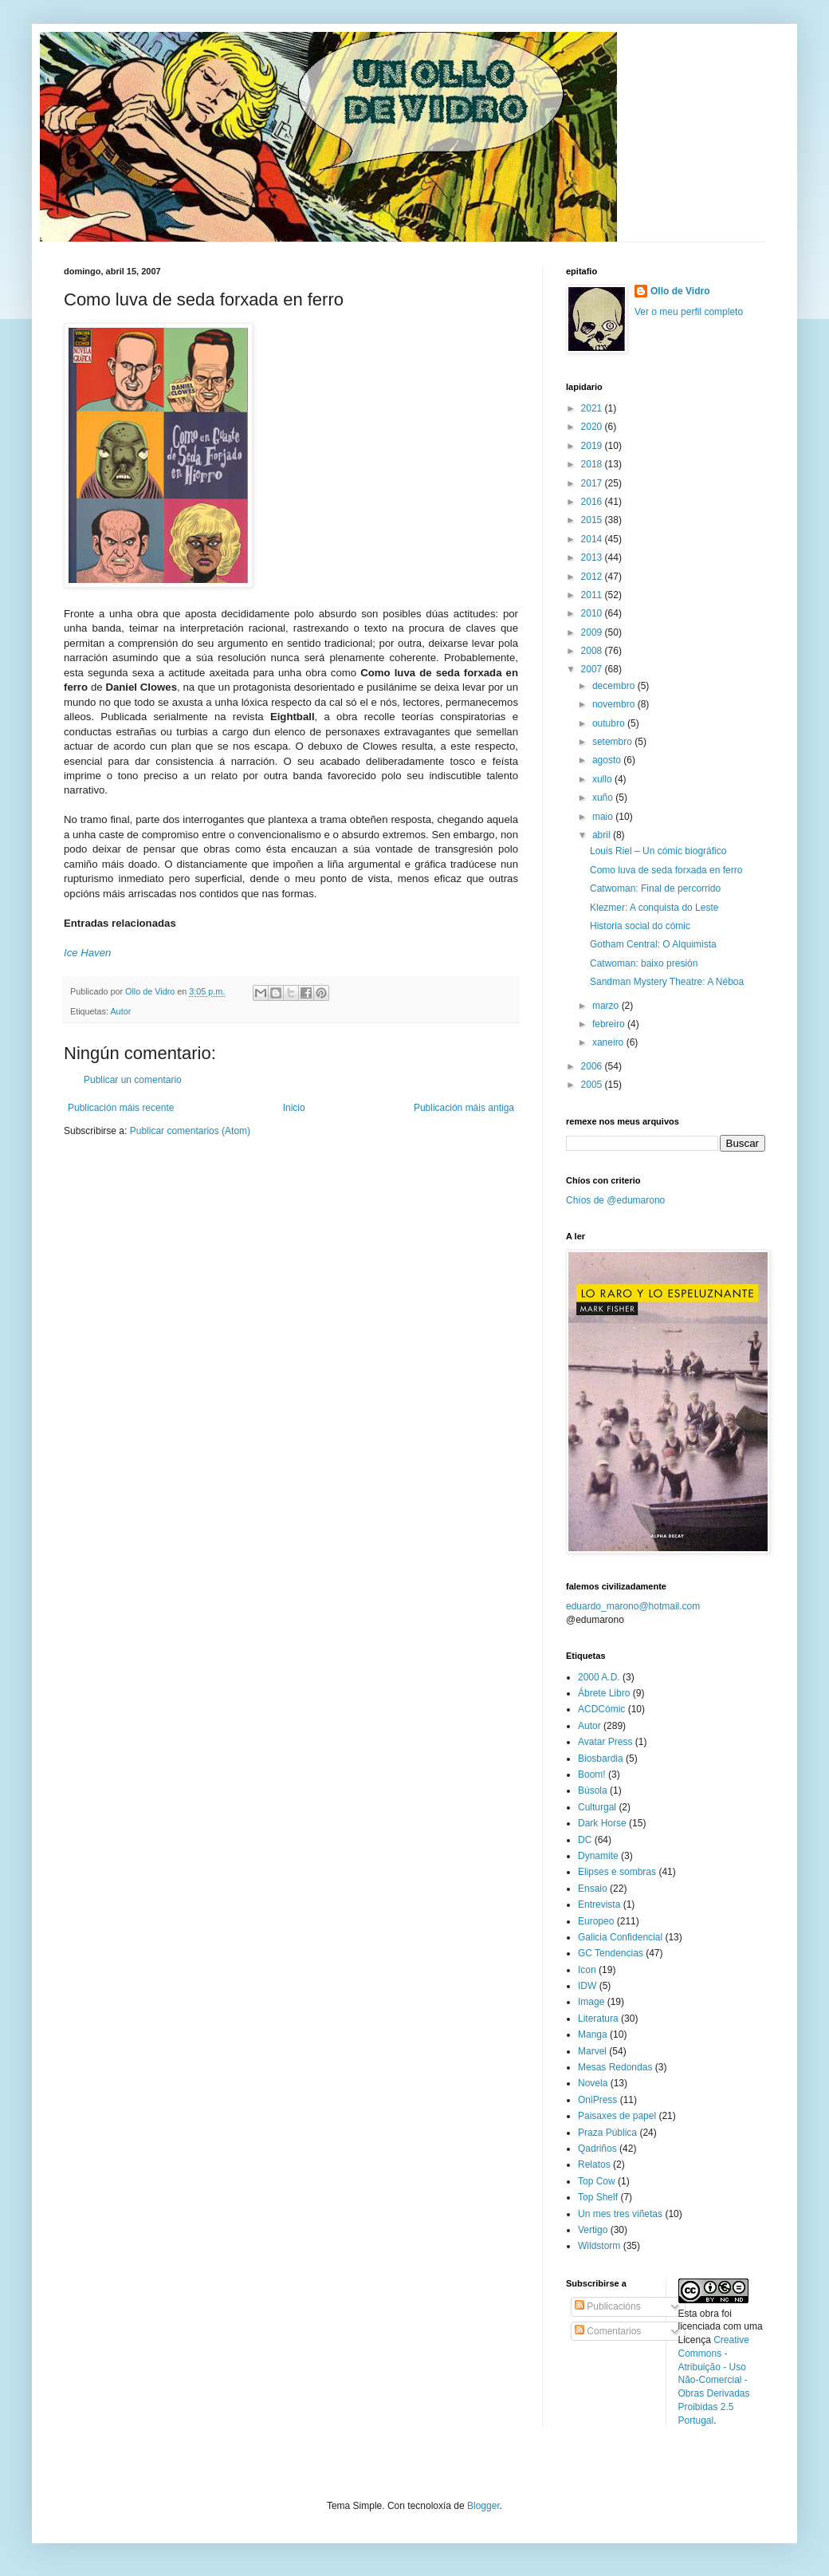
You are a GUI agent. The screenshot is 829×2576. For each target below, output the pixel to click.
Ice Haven (87, 953)
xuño (603, 797)
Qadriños (597, 2148)
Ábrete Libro (604, 1693)
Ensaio (592, 1888)
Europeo (596, 1921)
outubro (609, 723)
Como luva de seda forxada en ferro (666, 870)
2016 (593, 501)
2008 (593, 650)
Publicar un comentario (133, 1079)
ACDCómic (601, 1709)
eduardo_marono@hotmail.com (633, 1606)
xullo (603, 779)
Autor (120, 1011)
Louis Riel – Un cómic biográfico (658, 851)
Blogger (483, 2505)
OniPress (597, 2099)
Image (591, 2001)
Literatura (598, 2018)
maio (603, 816)
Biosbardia (600, 1758)
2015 (593, 520)
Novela (592, 2083)
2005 (593, 1084)
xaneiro (609, 1042)
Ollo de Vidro (679, 291)
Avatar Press (605, 1741)
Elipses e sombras (617, 1871)
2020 (593, 426)
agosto (607, 760)
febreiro (609, 1024)
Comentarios (608, 2331)
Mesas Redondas (615, 2067)
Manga (592, 2034)
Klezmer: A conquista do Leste (654, 907)
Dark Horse (602, 1823)
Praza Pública (607, 2132)
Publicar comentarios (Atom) (190, 1130)
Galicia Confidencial (620, 1937)
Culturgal (597, 1807)
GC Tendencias (610, 1953)
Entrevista (599, 1904)
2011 (593, 595)
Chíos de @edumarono (615, 1200)
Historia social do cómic (640, 926)
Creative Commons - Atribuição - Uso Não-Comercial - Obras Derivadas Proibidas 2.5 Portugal (714, 2380)
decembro (615, 685)
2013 (593, 557)
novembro (615, 704)
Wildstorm (599, 2245)
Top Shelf (598, 2197)
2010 (593, 613)
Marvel (592, 2051)
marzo (607, 1005)
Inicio (294, 1107)
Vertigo (592, 2229)
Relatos (594, 2164)
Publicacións (608, 2306)
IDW (587, 1985)
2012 (593, 576)
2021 (593, 408)
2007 (593, 669)
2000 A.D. (599, 1677)
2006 (593, 1066)
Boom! (592, 1774)
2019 (593, 445)
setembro (613, 741)
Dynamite (598, 1855)
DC (584, 1839)
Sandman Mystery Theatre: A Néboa (667, 981)
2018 (593, 464)
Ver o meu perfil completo (689, 311)
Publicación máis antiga (464, 1107)
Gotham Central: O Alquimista (653, 944)
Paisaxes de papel (617, 2115)
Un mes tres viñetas (620, 2214)
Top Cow (596, 2181)
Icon (587, 1969)
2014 (593, 539)
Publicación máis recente (121, 1107)
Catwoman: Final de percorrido (655, 888)
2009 (593, 632)
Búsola (592, 1790)
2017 (593, 483)
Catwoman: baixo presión (643, 963)
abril (602, 835)
